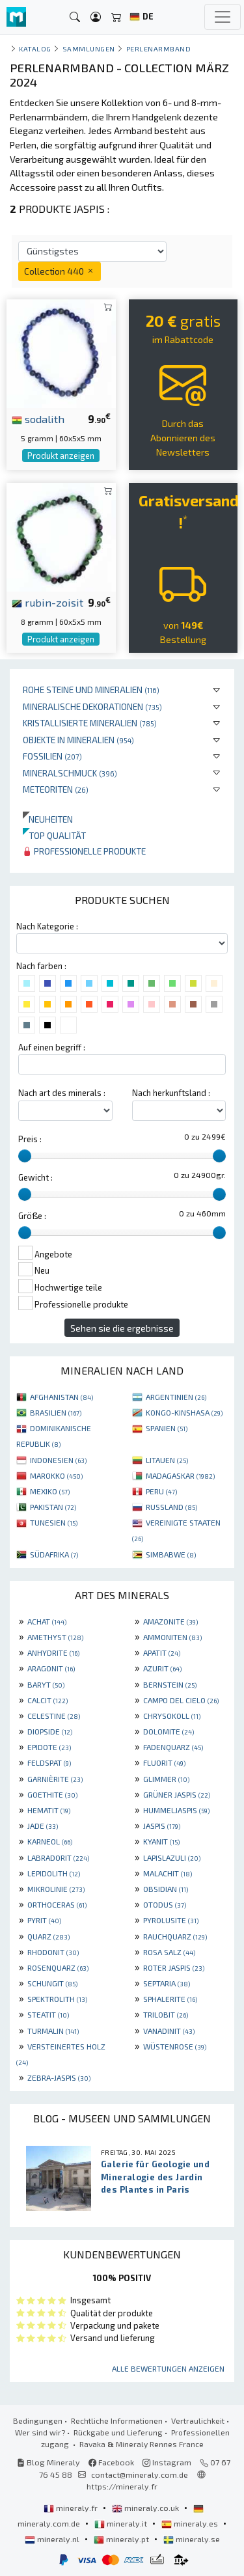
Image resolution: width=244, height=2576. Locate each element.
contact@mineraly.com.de (139, 2474)
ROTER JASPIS (173, 1967)
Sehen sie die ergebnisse (122, 1328)
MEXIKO (50, 1491)
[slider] (24, 1155)
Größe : (32, 1216)
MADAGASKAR (180, 1475)
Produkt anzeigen (60, 455)
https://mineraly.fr (122, 2486)
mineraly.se (191, 2538)
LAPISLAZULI (171, 1857)
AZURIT (162, 1668)
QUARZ (48, 1936)
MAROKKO (56, 1475)
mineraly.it (121, 2523)
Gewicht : (35, 1177)
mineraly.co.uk (146, 2507)
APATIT (161, 1652)
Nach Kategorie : (47, 926)
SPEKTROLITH (57, 1998)
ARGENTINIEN (176, 1396)
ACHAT (46, 1621)
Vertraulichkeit (197, 2420)
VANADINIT (169, 2030)
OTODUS (164, 1904)
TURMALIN (53, 2030)
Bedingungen (37, 2420)
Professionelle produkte (84, 850)
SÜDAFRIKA (54, 1554)
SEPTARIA (166, 1983)
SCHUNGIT (52, 1983)
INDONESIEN (58, 1459)
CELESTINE (53, 1715)
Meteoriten (55, 789)
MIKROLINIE (56, 1888)
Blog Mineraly (48, 2462)
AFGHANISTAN (61, 1396)
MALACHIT (167, 1873)
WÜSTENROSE (174, 2046)
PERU (161, 1491)
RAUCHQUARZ (175, 1936)
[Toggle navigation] (222, 17)
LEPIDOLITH (53, 1873)
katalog (35, 48)
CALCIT (47, 1700)
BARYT (45, 1684)
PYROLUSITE (170, 1920)
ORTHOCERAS (57, 1904)
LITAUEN (167, 1459)
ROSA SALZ (169, 1951)
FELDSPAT (49, 1762)
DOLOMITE (168, 1731)
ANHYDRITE (53, 1652)
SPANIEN (166, 1427)
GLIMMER (166, 1778)
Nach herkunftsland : (171, 1093)
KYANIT (161, 1841)
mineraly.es (190, 2523)
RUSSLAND (171, 1506)
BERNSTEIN (170, 1684)
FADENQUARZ (173, 1746)
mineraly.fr (72, 2507)
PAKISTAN (53, 1506)
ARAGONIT (51, 1668)
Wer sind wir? (40, 2432)
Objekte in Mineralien (78, 739)
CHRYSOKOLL (171, 1715)
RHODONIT (53, 1951)
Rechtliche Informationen (117, 2420)
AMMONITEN (172, 1636)
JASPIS (161, 1825)
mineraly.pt (122, 2538)
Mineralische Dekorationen (92, 706)
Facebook (111, 2462)
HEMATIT (48, 1810)
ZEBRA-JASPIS (58, 2077)
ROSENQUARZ (57, 1967)
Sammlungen (88, 48)
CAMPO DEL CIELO (181, 1700)
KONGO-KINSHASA (184, 1412)
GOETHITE (52, 1794)
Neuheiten (48, 819)
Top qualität (54, 835)
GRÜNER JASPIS (176, 1794)
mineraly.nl (53, 2538)
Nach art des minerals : (61, 1093)
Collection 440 (59, 271)
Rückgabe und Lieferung (118, 2432)
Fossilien (52, 755)
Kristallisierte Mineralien (90, 722)
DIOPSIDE (49, 1731)
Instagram (166, 2462)
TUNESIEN (53, 1522)
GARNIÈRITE (55, 1778)
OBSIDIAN (165, 1888)
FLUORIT (164, 1762)
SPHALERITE (170, 1998)
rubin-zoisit (47, 602)
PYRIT (44, 1920)
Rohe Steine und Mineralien (91, 689)
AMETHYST (55, 1636)
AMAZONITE (170, 1621)
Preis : (30, 1139)
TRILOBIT (165, 2014)
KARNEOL (49, 1841)
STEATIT (48, 2014)
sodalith (38, 418)
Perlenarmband (158, 48)
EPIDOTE (49, 1746)
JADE (42, 1825)
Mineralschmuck (70, 772)
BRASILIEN (55, 1412)
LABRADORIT (58, 1857)
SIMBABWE (171, 1554)
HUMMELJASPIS (176, 1810)
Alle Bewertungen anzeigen (168, 2368)
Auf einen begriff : (51, 1047)
